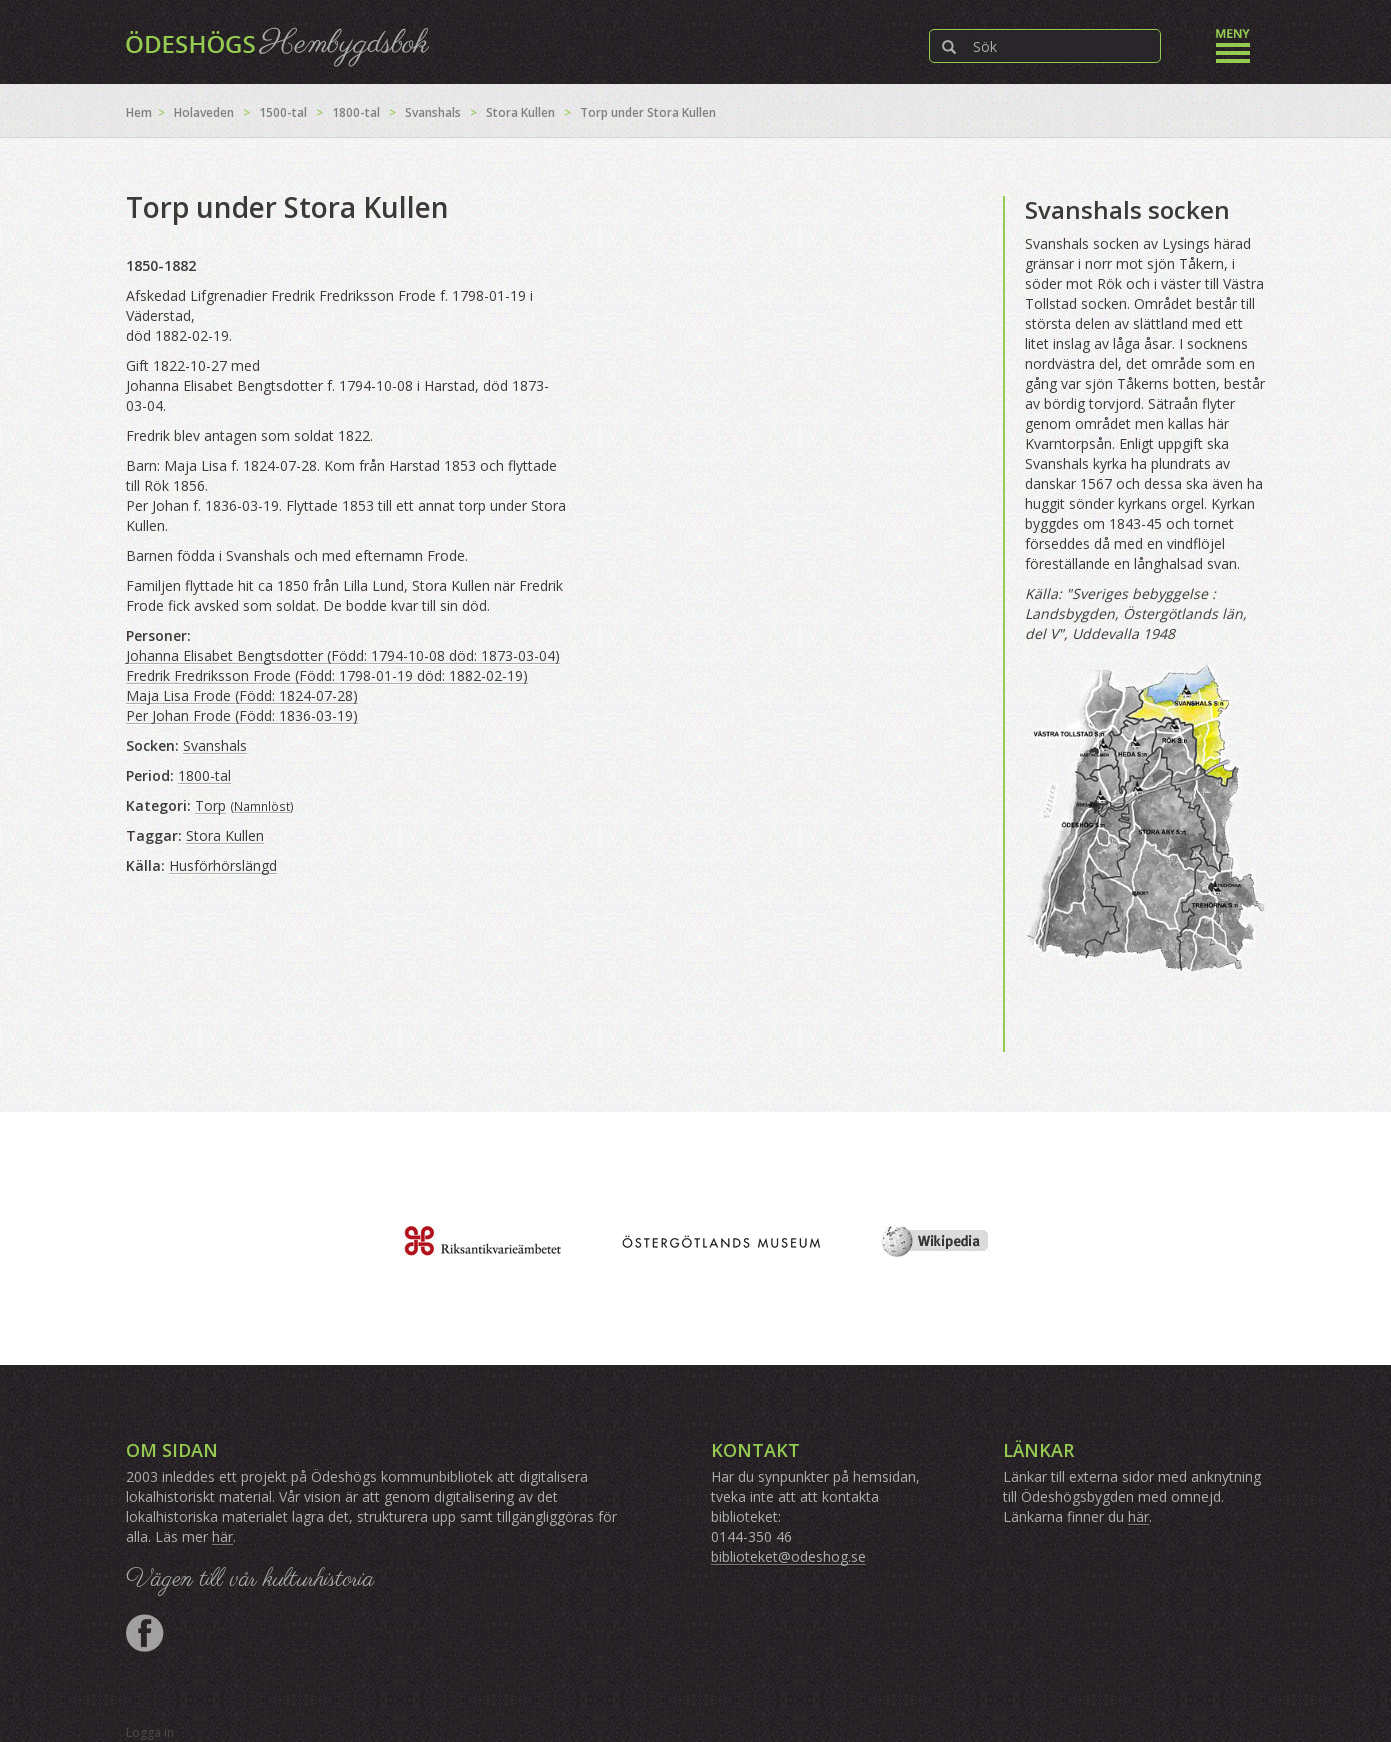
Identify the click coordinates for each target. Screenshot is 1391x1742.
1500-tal (283, 112)
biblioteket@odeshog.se (788, 1556)
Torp (210, 805)
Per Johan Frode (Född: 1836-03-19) (242, 715)
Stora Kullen (520, 112)
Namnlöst (262, 806)
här (222, 1536)
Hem (139, 112)
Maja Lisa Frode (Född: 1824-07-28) (242, 695)
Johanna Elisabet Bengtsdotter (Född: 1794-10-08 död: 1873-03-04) (343, 655)
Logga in (150, 1732)
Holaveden (204, 112)
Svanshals (433, 112)
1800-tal (356, 112)
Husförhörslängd (223, 865)
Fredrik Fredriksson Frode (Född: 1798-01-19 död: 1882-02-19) (327, 675)
